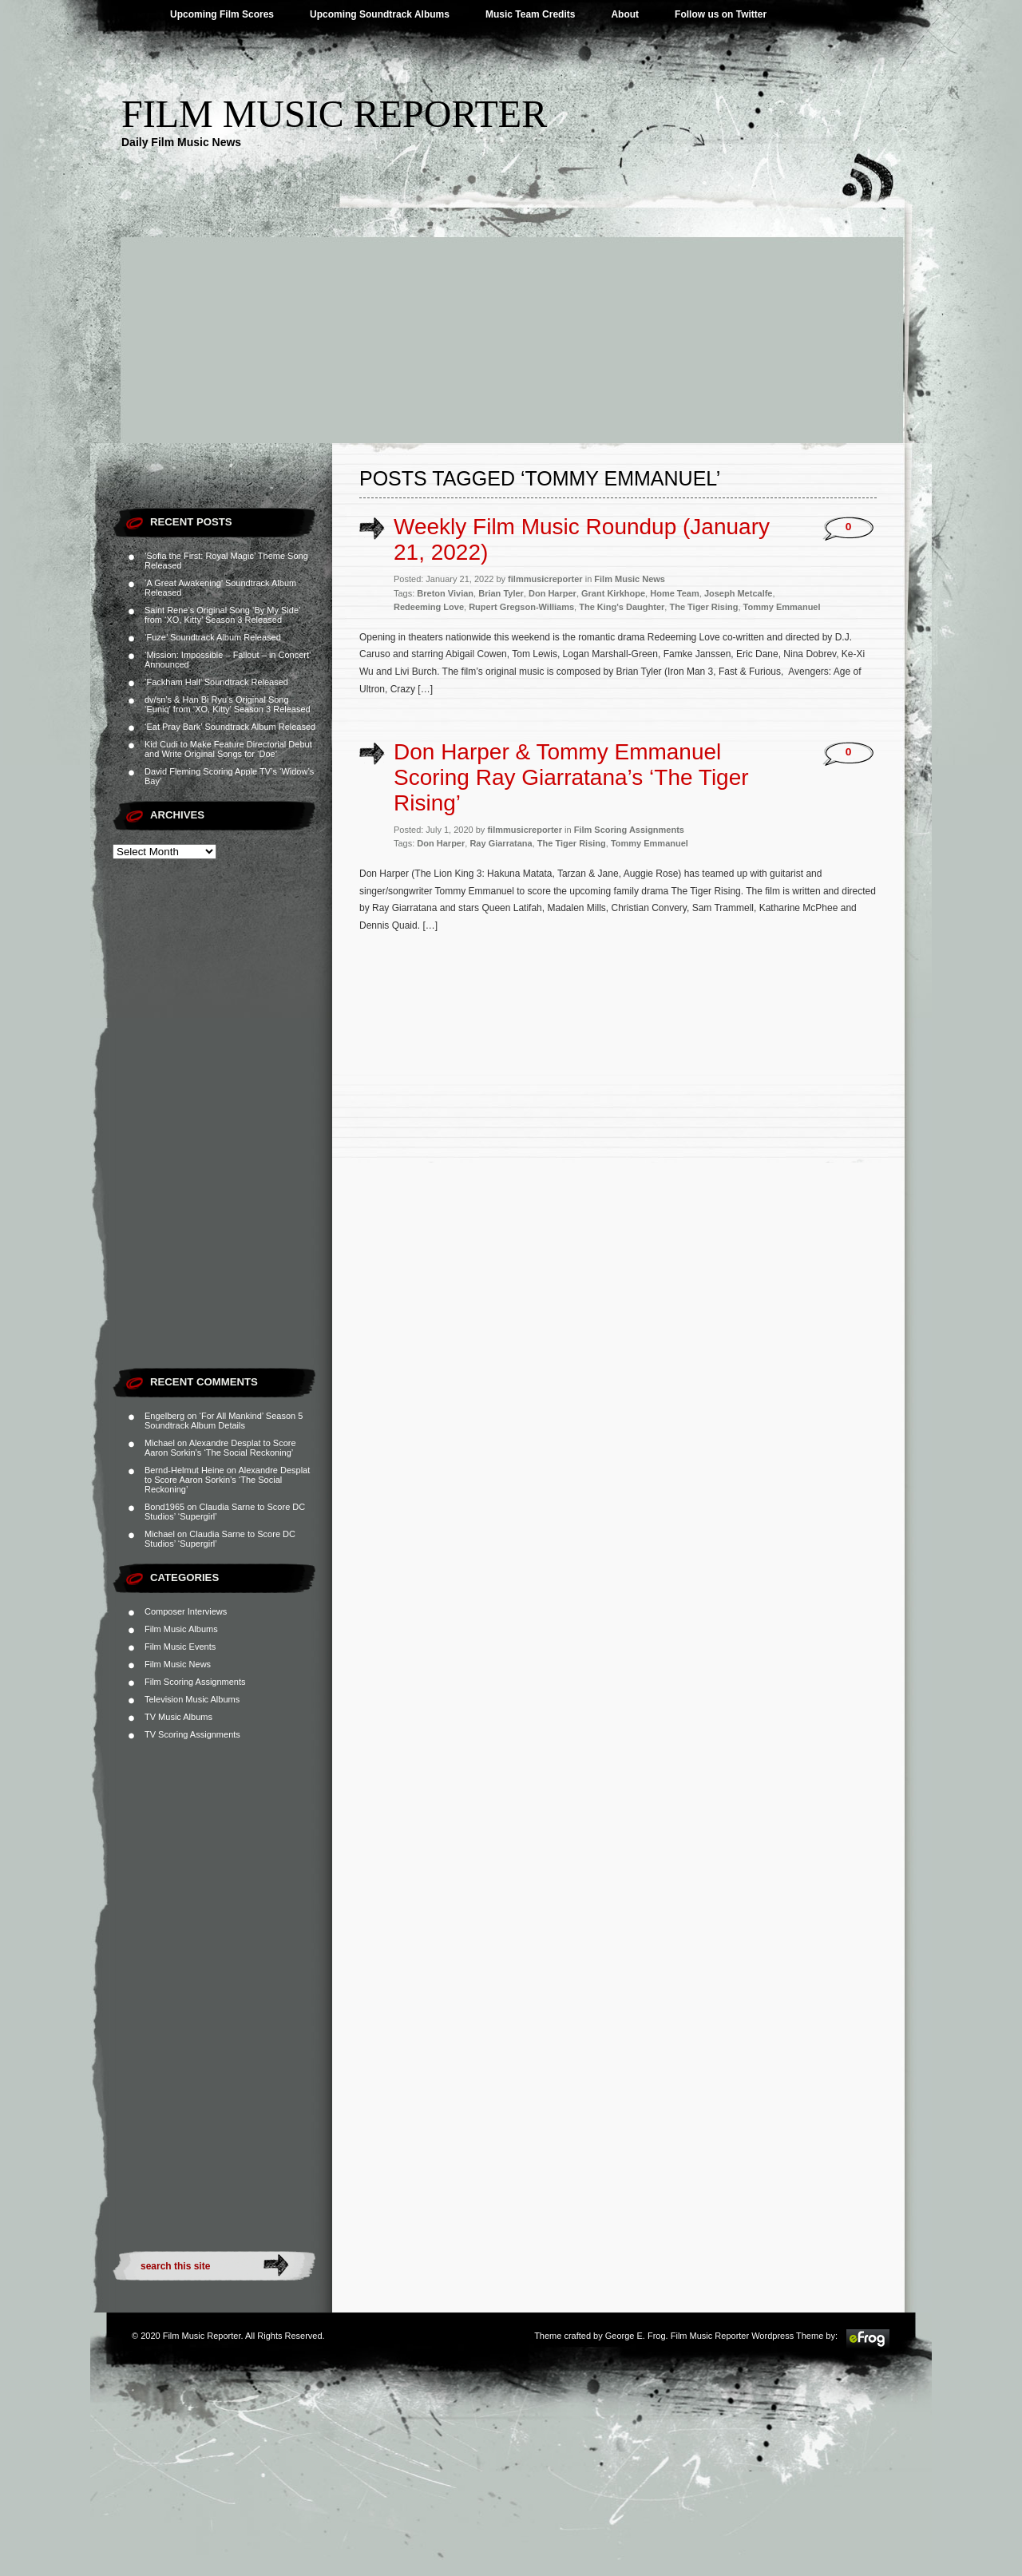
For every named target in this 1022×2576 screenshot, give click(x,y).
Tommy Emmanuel (782, 607)
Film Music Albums (181, 1629)
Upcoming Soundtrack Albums (380, 14)
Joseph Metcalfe (738, 593)
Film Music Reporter (334, 114)
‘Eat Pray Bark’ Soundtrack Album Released (230, 726)
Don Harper (552, 593)
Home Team (674, 593)
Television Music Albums (192, 1699)
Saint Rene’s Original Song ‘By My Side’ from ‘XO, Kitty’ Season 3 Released (222, 614)
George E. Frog (635, 2335)
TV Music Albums (178, 1717)
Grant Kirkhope (613, 593)
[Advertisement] (511, 323)
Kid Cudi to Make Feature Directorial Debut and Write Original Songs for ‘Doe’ (228, 749)
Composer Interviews (186, 1611)
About (625, 14)
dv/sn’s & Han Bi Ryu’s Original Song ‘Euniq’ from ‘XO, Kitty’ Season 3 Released (228, 704)
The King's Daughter (621, 607)
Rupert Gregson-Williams (521, 607)
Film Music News (178, 1664)
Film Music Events (180, 1646)
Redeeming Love (429, 607)
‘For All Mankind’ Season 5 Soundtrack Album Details (224, 1420)
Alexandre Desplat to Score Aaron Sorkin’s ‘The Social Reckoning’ (220, 1447)
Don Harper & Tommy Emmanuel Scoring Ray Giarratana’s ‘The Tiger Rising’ (571, 777)
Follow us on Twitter (720, 14)
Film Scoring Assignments (195, 1681)
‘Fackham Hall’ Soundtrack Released (216, 682)
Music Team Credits (530, 14)
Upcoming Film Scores (222, 14)
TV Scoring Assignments (192, 1734)
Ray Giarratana (500, 843)
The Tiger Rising (703, 607)
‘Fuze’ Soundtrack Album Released (213, 637)
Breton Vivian (445, 593)
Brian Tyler (501, 593)
